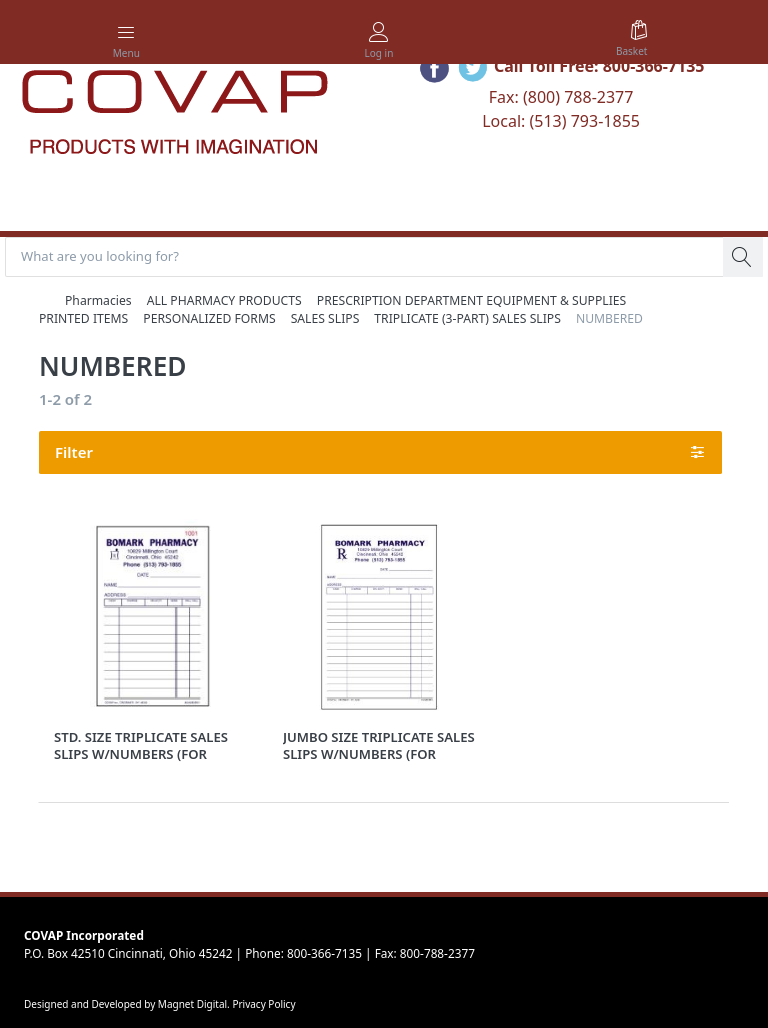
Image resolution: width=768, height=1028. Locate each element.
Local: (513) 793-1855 (561, 121)
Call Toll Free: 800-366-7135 (599, 66)
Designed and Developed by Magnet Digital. (128, 1004)
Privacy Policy (263, 1004)
